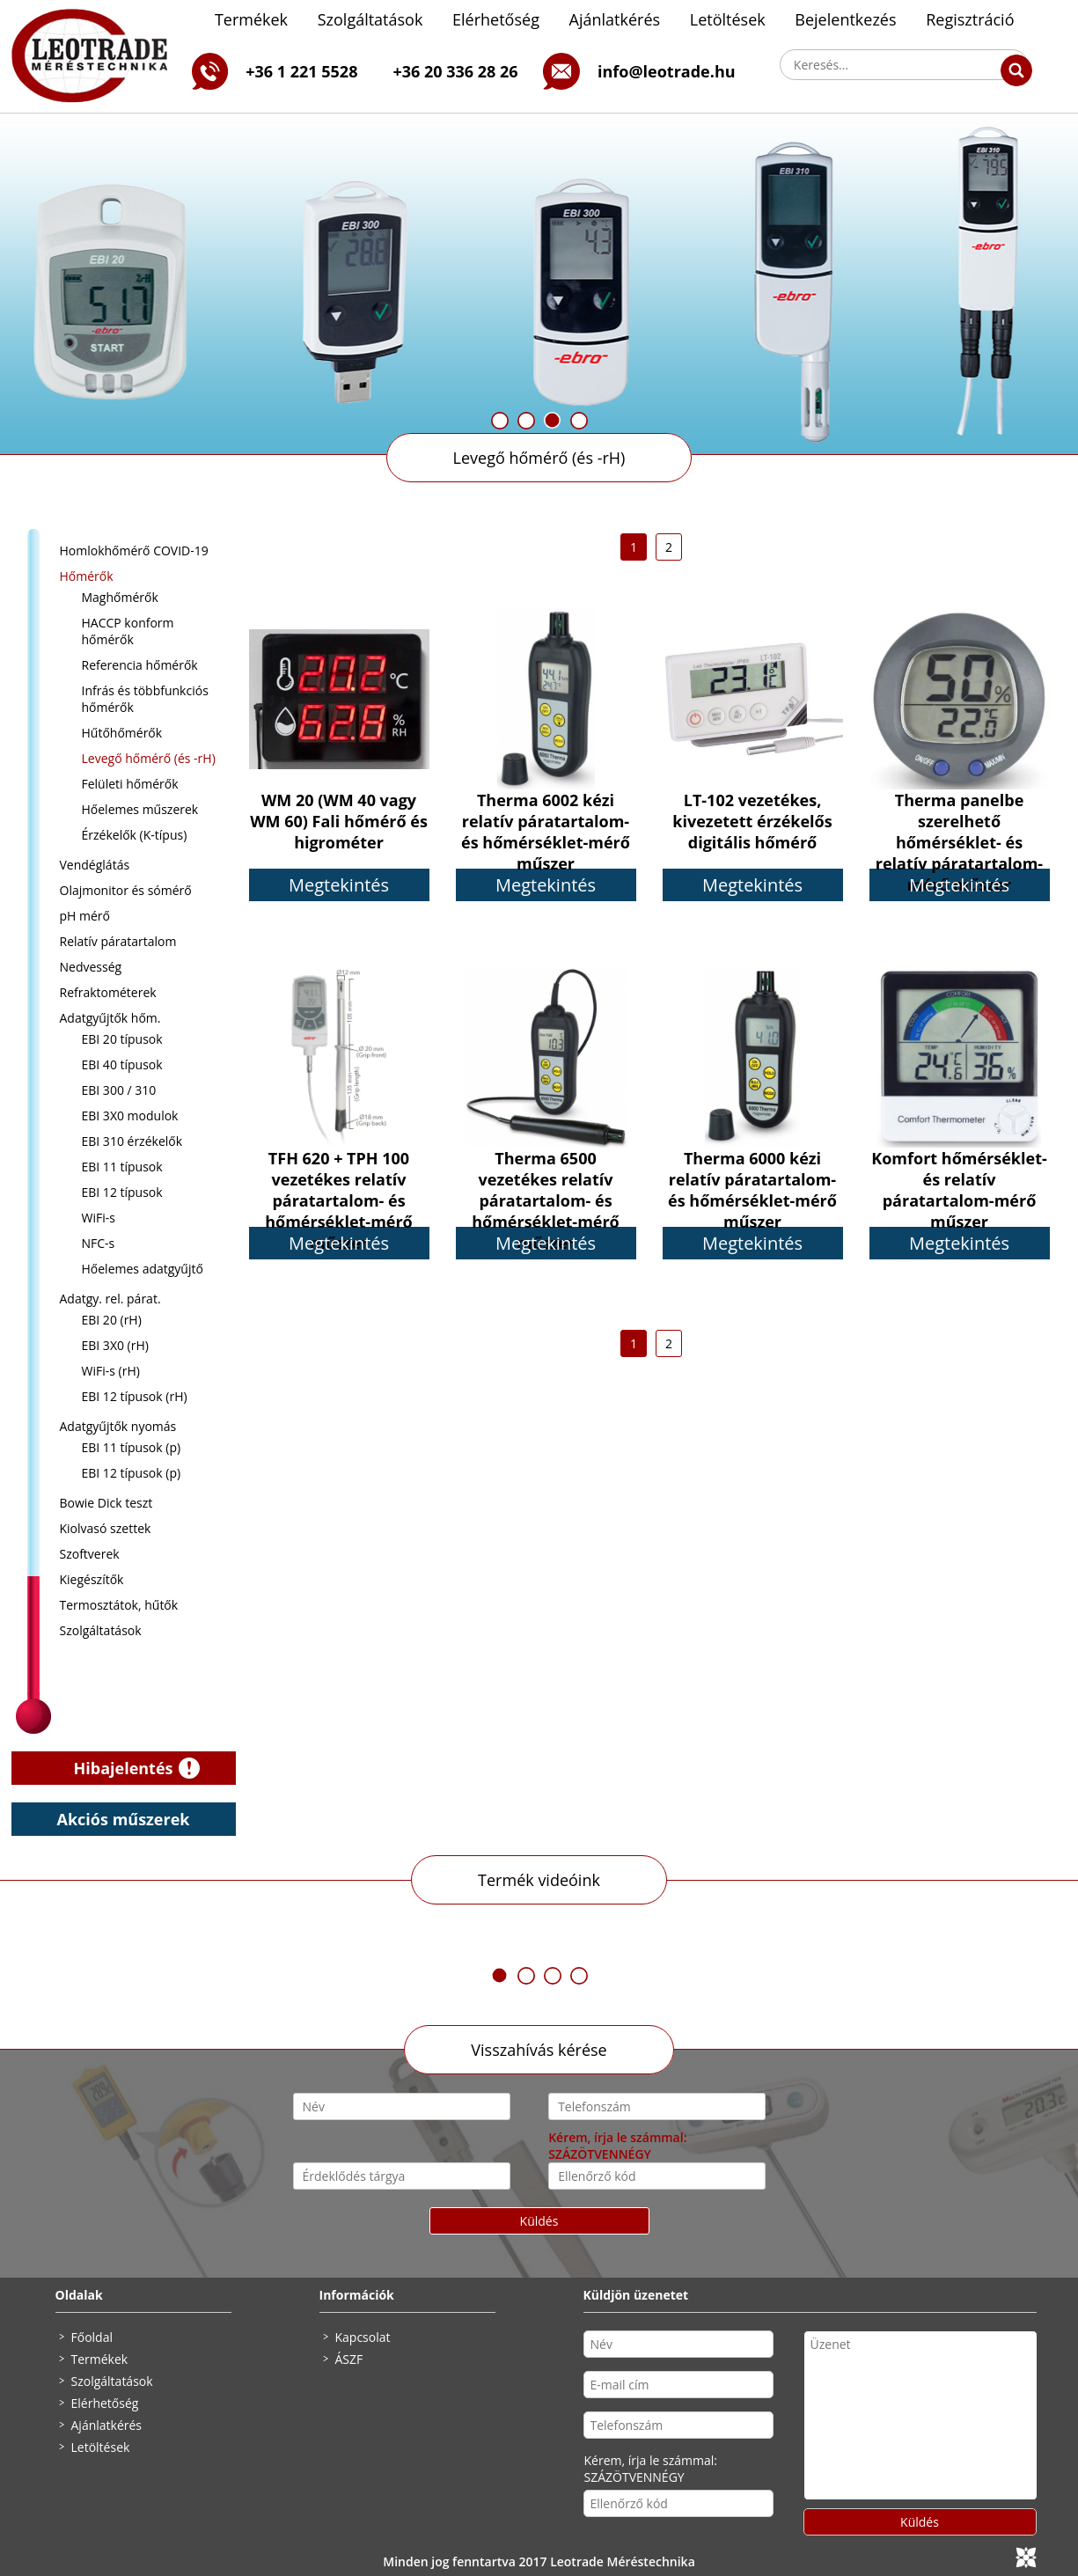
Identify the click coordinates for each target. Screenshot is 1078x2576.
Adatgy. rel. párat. (110, 1298)
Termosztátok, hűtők (119, 1604)
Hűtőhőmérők (122, 732)
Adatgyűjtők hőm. (110, 1017)
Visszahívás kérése (538, 2049)
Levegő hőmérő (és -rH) (539, 457)
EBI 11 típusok (122, 1166)
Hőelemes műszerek (140, 809)
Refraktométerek (108, 992)
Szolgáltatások (370, 19)
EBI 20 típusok (122, 1039)
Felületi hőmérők (130, 783)
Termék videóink (539, 1879)
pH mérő (85, 915)
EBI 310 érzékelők (132, 1141)
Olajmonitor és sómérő (126, 890)
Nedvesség (91, 966)
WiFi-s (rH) (111, 1370)
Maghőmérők (120, 597)
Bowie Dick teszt (106, 1502)
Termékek (251, 19)
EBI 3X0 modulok (130, 1115)
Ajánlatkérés (615, 19)
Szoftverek (90, 1553)
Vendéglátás (95, 864)
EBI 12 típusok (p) (131, 1472)
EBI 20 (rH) (112, 1319)
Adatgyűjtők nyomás (118, 1426)
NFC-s (98, 1243)
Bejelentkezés (845, 19)
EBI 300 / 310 (119, 1090)
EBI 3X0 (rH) (115, 1345)
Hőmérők (87, 576)
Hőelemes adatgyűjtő (142, 1268)
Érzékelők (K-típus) (134, 834)
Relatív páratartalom (118, 941)
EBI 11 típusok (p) (131, 1447)
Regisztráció (970, 19)
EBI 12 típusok (122, 1192)
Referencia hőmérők (140, 665)
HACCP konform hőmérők (128, 631)
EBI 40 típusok (122, 1064)
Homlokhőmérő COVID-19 (134, 550)
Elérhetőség (495, 19)
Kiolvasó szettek (105, 1528)
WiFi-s (98, 1217)
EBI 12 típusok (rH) (134, 1396)
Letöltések (728, 19)
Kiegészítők (92, 1579)
